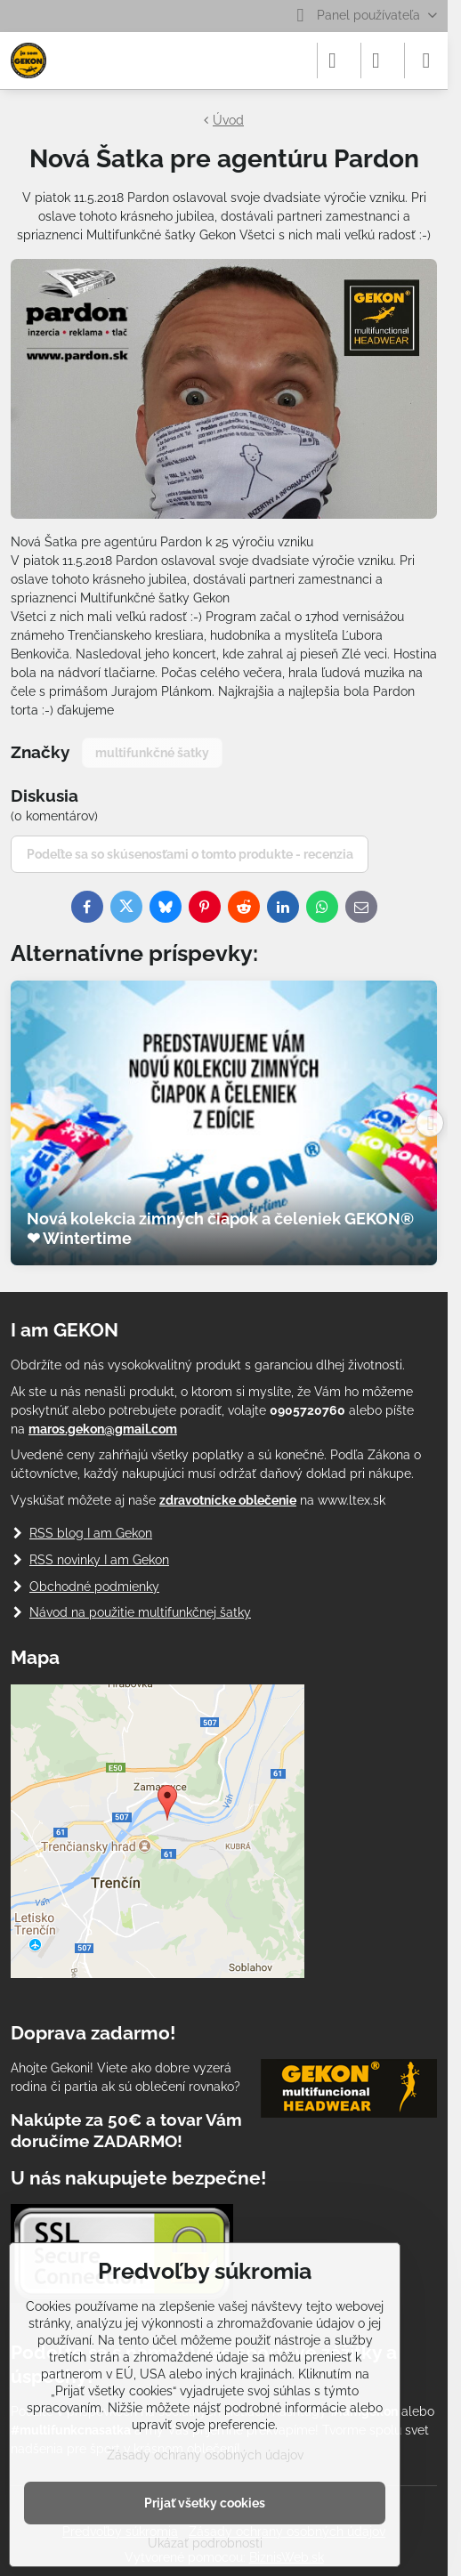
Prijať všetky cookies (204, 2503)
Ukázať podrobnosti (205, 2543)
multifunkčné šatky (152, 753)
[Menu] (426, 60)
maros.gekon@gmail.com (102, 1429)
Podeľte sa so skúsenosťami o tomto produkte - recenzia (190, 854)
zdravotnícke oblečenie (227, 1500)
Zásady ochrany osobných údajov (205, 2455)
